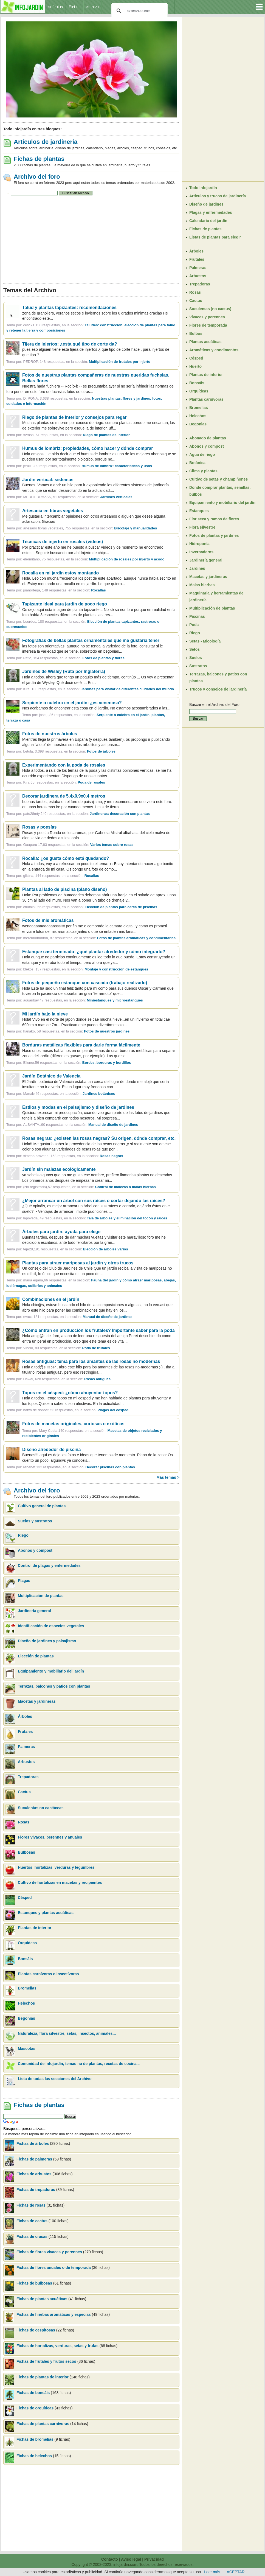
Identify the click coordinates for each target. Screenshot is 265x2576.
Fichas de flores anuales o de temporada (53, 2267)
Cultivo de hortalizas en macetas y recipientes (60, 1882)
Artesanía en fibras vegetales (52, 510)
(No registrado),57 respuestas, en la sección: (89, 1187)
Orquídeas (27, 1943)
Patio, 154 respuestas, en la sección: (73, 658)
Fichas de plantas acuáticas (41, 2299)
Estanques (199, 511)
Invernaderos (201, 552)
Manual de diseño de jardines (113, 1125)
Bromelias (27, 1988)
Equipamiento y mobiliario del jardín (51, 1671)
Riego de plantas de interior (106, 435)
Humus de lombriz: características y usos (117, 466)
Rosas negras (111, 1156)
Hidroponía (199, 543)
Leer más (212, 2572)
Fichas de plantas (39, 158)
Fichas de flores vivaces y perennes (49, 2252)
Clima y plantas (203, 471)
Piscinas (197, 616)
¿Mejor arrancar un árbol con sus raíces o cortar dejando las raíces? (93, 1200)
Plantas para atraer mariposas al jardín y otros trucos (78, 1263)
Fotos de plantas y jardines (214, 535)
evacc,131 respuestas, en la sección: (77, 1317)
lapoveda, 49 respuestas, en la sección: (95, 1218)
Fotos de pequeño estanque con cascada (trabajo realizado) (84, 982)
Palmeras (26, 1746)
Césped (25, 1897)
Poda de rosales (91, 782)
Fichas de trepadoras (35, 2189)
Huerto (195, 366)
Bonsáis (25, 1959)
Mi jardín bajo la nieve (45, 1014)
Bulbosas (26, 1852)
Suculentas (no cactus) (210, 309)
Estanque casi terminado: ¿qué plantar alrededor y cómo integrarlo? (93, 951)
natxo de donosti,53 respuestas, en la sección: (75, 1410)
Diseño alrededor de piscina (51, 1449)
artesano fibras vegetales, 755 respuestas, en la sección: (90, 528)
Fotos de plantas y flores (104, 658)
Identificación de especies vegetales (51, 1626)
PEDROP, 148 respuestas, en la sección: (86, 362)
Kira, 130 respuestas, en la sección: (98, 689)
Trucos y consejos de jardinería (218, 689)
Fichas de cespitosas (35, 2330)
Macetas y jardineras (37, 1701)
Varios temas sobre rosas (112, 845)
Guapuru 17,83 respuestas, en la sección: (78, 845)
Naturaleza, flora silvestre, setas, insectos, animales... (67, 2033)
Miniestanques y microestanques (115, 1000)
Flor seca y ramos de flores (214, 519)
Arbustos (26, 1762)
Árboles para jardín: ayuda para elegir (61, 1231)
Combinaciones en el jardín (50, 1299)
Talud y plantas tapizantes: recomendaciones (69, 307)
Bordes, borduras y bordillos (106, 1062)
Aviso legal (131, 2559)
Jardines (197, 568)
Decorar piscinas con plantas (110, 1467)
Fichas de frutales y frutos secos (46, 2361)
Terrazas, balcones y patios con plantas (54, 1686)
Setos (194, 649)
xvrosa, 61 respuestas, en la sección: (76, 435)
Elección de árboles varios (105, 1249)
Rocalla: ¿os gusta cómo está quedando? (65, 858)
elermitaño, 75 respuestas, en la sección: (93, 559)
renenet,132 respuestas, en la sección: (79, 1467)
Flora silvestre (202, 527)
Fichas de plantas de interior (43, 2377)
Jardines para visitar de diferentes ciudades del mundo (127, 689)
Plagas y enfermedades (210, 212)
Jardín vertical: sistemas (48, 479)
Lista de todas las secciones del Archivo (55, 2078)
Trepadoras (28, 1777)
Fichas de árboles (32, 2143)
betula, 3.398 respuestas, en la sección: (69, 751)
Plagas (24, 1580)
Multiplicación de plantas (40, 1595)
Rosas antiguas (97, 1379)
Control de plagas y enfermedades (49, 1565)
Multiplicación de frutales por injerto (119, 362)
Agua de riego (202, 454)
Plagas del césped (112, 1410)
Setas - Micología (205, 641)
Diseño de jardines (206, 204)
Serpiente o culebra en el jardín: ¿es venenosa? (72, 702)
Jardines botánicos (99, 1093)
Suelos (195, 657)
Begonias (26, 2018)
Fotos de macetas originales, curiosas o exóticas (73, 1423)
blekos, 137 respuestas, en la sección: (85, 969)
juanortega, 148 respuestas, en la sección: (64, 590)
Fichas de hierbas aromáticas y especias (53, 2314)
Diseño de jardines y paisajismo (47, 1641)
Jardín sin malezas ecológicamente (59, 1169)
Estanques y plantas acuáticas (46, 1912)
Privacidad (154, 2559)
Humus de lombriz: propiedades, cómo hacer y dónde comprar (87, 448)
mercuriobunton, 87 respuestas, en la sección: (99, 938)
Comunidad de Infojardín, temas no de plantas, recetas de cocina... (79, 2063)
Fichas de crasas (31, 2236)
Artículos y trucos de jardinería (217, 196)
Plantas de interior (34, 1928)
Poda (194, 624)
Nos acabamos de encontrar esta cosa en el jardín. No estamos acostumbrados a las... (96, 708)
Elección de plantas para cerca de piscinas (120, 907)
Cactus (24, 1792)
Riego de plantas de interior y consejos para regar (74, 417)
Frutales (25, 1731)
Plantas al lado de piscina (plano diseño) (64, 889)
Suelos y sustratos (35, 1521)
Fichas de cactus (31, 2221)
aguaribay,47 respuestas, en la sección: (83, 1000)
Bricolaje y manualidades (135, 528)
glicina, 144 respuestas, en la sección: (61, 876)
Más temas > (167, 1477)
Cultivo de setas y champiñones (218, 479)
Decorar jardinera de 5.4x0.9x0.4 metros (63, 796)
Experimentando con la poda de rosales (63, 765)
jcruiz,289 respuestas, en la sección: (87, 466)
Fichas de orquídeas (35, 2408)
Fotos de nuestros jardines (106, 1031)
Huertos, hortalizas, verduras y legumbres (56, 1867)
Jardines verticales (116, 497)
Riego (23, 1535)
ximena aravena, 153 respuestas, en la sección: (73, 1156)
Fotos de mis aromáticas (48, 920)
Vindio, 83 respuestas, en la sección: (66, 1348)
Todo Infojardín (203, 188)
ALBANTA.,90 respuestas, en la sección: (80, 1125)
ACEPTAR (236, 2572)
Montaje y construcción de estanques (116, 969)
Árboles (25, 1716)
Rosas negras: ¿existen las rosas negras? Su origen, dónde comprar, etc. (99, 1138)
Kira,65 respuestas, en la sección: (64, 782)
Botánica (197, 463)
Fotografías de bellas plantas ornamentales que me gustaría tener (90, 640)
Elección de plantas (36, 1656)
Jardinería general (34, 1611)
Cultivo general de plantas (42, 1506)
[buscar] (139, 11)
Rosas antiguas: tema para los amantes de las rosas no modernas (91, 1361)
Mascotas (26, 2048)
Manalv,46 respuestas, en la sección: (69, 1093)
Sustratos (198, 666)
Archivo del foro (37, 176)
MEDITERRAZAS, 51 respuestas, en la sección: (77, 497)
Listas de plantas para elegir (215, 237)
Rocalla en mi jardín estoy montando (60, 573)
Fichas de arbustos (34, 2174)
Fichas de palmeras (34, 2159)
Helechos (26, 2003)
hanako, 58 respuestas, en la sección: (76, 1031)
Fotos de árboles (101, 751)
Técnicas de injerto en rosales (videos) (62, 541)
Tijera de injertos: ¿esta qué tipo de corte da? (69, 344)
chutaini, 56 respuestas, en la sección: (90, 907)
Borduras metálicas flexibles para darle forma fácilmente (81, 1045)
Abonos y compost (35, 1550)
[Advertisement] (91, 240)
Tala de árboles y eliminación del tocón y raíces (127, 1218)
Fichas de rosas (31, 2205)
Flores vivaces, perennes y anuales (50, 1837)
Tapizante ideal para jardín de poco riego (64, 604)
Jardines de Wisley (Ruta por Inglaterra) (63, 671)
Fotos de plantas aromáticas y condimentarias (136, 938)
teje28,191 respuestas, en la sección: (75, 1249)
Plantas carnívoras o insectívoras (48, 1974)
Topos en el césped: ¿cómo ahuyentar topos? (70, 1392)
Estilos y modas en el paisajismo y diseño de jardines (78, 1107)
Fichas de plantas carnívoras (42, 2423)
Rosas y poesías (39, 827)
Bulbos (195, 333)
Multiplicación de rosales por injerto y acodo (126, 559)
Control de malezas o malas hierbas (125, 1187)
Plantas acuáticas (205, 341)
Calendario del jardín (208, 220)
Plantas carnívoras (206, 399)
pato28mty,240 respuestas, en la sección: (86, 814)
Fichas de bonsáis (33, 2392)
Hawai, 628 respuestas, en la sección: (67, 1379)
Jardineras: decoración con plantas (120, 814)
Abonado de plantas (207, 438)
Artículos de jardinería (45, 141)
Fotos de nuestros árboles (49, 733)
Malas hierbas (202, 585)
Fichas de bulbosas (34, 2283)
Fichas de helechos (34, 2456)
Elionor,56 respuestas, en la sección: (77, 1062)
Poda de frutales (96, 1348)
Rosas (23, 1822)
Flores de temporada (208, 325)
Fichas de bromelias (34, 2439)
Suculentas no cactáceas (41, 1808)
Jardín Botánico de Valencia (51, 1076)
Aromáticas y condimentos (213, 350)
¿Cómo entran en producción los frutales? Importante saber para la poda (98, 1330)
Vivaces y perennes (207, 317)
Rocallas (98, 590)
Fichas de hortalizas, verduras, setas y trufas (58, 2346)
